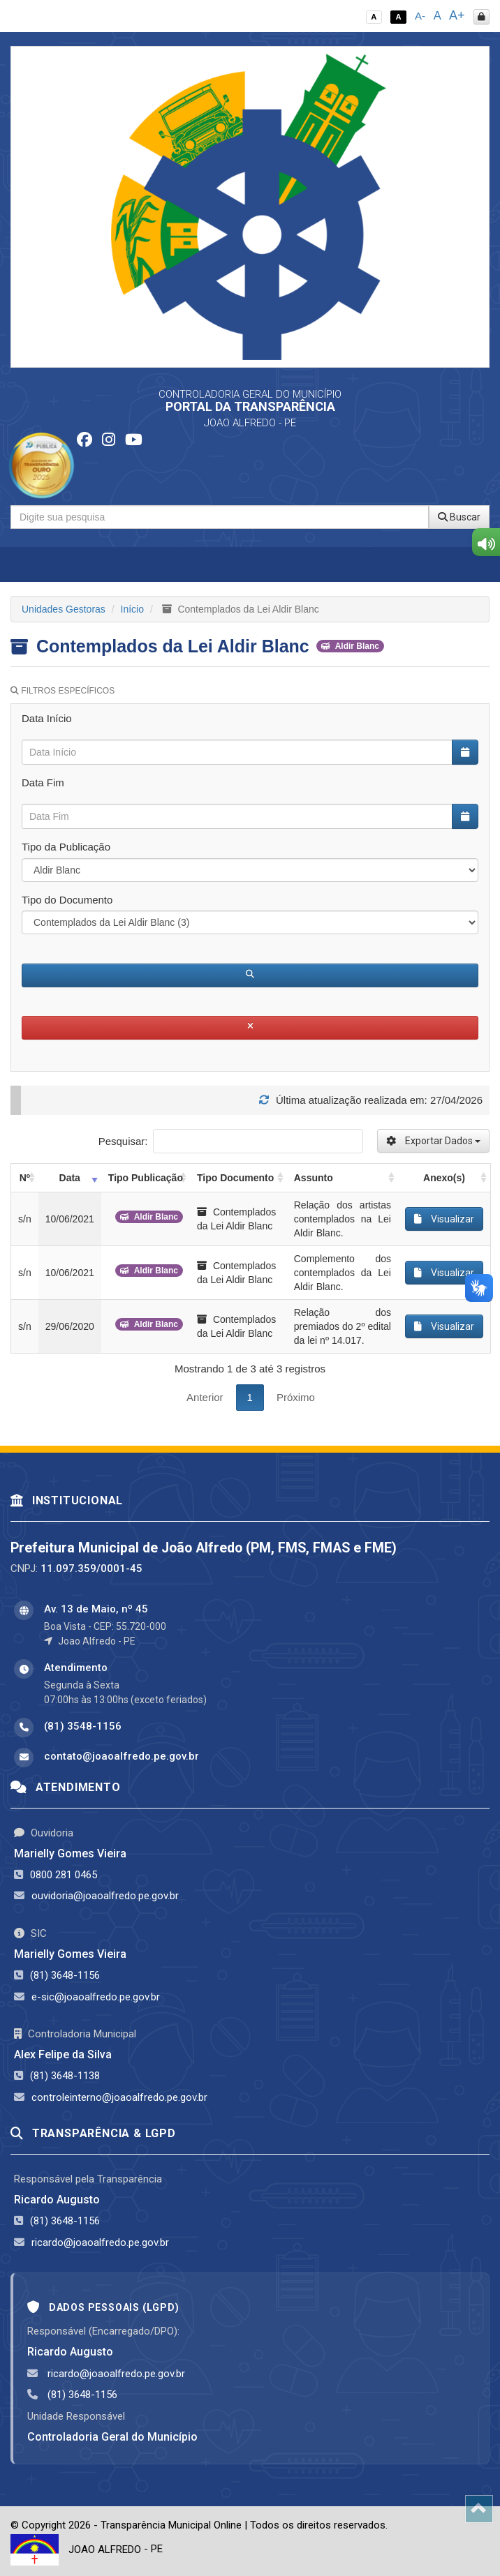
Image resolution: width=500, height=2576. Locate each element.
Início (132, 609)
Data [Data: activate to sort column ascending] (69, 1177)
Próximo (296, 1397)
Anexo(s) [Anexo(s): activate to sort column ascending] (444, 1177)
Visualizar (444, 1219)
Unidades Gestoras (63, 609)
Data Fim (43, 782)
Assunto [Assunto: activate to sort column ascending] (313, 1177)
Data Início (47, 718)
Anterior (204, 1397)
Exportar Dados (433, 1140)
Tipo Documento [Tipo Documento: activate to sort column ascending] (235, 1177)
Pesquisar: (230, 1141)
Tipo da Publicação (66, 847)
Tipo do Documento (67, 900)
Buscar (459, 517)
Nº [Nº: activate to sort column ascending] (25, 1177)
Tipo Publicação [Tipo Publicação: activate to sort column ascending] (145, 1177)
